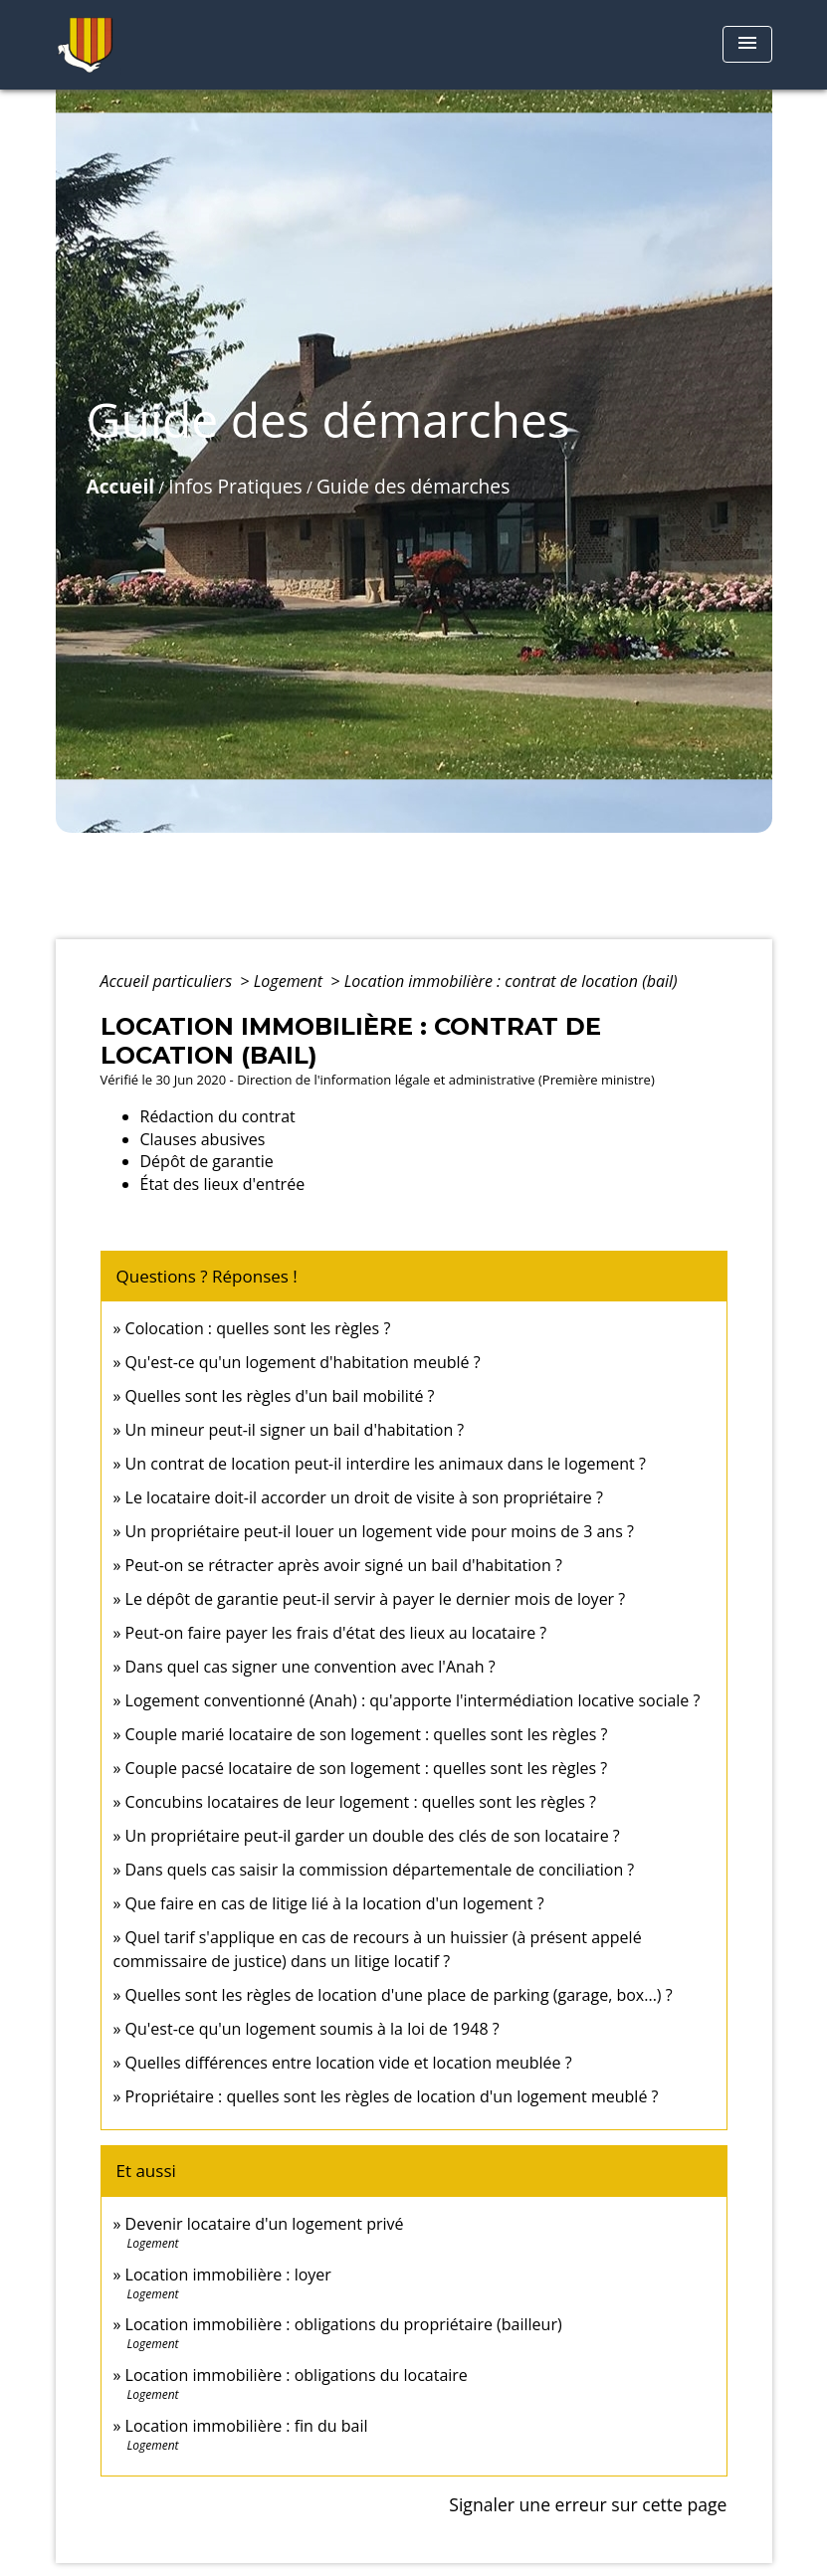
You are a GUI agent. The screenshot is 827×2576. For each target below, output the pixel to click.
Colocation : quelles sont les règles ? (258, 1328)
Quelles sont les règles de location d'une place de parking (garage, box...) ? (399, 1995)
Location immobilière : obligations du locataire (296, 2375)
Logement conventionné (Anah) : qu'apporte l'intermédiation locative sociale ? (413, 1700)
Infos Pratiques (235, 486)
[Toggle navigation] (747, 44)
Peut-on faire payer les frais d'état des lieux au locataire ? (336, 1633)
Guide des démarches (413, 486)
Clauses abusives (203, 1139)
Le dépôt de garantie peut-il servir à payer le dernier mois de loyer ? (375, 1599)
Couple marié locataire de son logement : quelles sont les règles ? (366, 1734)
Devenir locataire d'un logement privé (264, 2224)
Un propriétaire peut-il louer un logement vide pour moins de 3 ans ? (379, 1531)
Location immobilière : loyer (228, 2274)
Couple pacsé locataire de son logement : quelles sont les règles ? (366, 1768)
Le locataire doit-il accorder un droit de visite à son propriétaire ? (364, 1497)
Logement (290, 981)
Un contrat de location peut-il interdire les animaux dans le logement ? (385, 1464)
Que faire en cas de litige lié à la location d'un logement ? (334, 1903)
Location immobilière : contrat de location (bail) (511, 981)
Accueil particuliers (169, 981)
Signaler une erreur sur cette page (587, 2504)
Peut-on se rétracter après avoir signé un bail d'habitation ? (343, 1565)
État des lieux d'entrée (223, 1184)
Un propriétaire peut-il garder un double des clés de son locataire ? (372, 1836)
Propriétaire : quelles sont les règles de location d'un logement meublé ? (392, 2096)
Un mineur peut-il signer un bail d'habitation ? (295, 1430)
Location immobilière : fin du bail (246, 2426)
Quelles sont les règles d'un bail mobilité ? (280, 1396)
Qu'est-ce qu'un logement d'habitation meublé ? (303, 1362)
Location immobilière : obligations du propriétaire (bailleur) (343, 2324)
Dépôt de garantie (207, 1161)
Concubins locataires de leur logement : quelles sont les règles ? (360, 1802)
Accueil (121, 486)
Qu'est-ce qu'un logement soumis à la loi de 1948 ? (312, 2029)
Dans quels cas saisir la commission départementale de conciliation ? (380, 1870)
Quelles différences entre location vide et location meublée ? (348, 2063)
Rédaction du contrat (218, 1116)
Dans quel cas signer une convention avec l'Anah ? (310, 1667)
